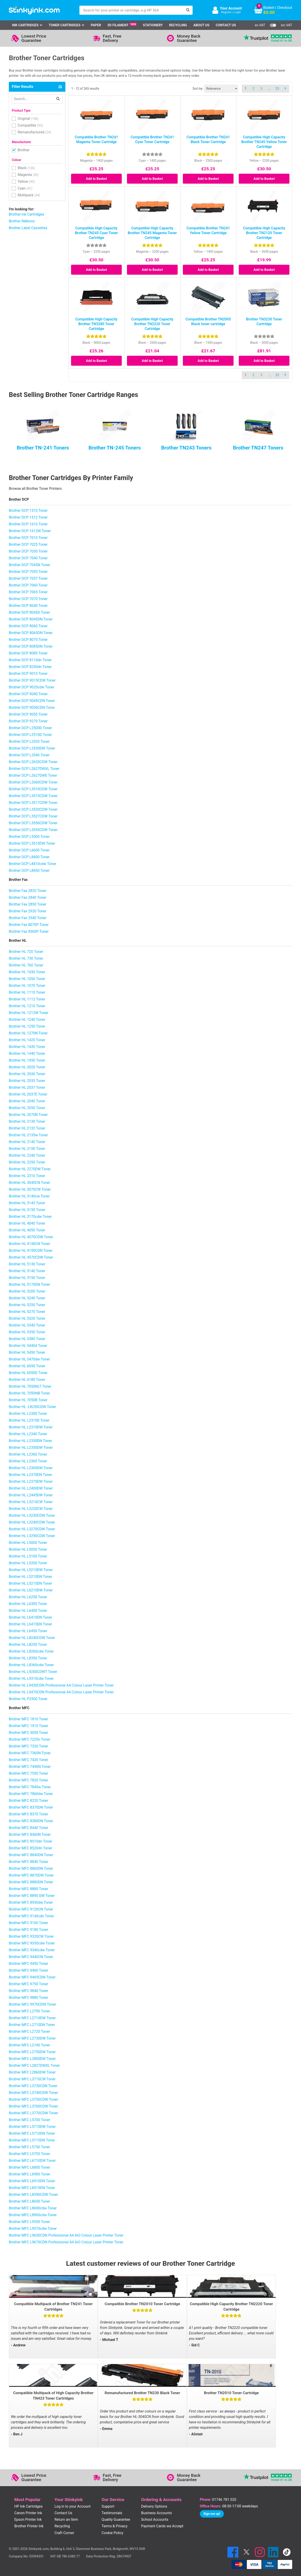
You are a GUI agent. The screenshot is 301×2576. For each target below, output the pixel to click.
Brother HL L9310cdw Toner (31, 1678)
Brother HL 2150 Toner (27, 1148)
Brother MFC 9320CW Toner (31, 1936)
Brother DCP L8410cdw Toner (32, 864)
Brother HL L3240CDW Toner (32, 1522)
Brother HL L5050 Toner (28, 1549)
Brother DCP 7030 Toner (28, 551)
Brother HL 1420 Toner (27, 1040)
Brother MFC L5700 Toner (29, 2120)
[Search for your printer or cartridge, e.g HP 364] (131, 10)
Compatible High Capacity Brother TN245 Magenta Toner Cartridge (152, 233)
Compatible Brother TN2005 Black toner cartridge (208, 321)
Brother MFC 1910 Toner (28, 1726)
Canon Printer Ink (28, 2513)
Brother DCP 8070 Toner (28, 639)
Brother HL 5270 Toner (27, 1312)
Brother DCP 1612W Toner (30, 531)
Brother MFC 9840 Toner (28, 1991)
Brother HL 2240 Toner (27, 1155)
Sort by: (198, 88)
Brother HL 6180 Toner (27, 1379)
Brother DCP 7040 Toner (28, 558)
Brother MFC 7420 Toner (28, 1760)
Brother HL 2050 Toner (27, 1108)
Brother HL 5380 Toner (27, 1339)
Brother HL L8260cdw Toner (31, 1651)
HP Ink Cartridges (28, 2506)
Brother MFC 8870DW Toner (31, 1875)
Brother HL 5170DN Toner (29, 1284)
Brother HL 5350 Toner (27, 1332)
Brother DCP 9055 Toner (28, 714)
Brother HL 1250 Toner (27, 1026)
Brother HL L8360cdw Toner (31, 1665)
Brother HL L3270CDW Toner (32, 1529)
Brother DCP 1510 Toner (28, 510)
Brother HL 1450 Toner (27, 1060)
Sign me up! (211, 2514)
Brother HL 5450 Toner (27, 1352)
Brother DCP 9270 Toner (28, 721)
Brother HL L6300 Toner (28, 1604)
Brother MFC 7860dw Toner (31, 1794)
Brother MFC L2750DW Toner (32, 2052)
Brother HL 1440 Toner (27, 1053)
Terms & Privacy (115, 2526)
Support (108, 2506)
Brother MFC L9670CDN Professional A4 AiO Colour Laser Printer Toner (66, 2242)
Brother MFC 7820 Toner (28, 1780)
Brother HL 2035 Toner (27, 1081)
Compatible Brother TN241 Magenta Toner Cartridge (96, 139)
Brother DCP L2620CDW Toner (33, 762)
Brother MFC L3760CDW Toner (33, 2106)
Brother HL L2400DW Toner (31, 1488)
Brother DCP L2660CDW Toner (33, 782)
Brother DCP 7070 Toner (28, 599)
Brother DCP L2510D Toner (30, 735)
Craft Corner (64, 2533)
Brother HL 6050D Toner (28, 1373)
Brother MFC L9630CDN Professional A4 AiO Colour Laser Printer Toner (66, 2235)
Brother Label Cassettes (28, 228)
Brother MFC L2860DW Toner (32, 2072)
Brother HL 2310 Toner (27, 1176)
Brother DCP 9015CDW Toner (32, 680)
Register (226, 12)
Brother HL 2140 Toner (27, 1142)
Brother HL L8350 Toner (28, 1658)
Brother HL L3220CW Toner (31, 1509)
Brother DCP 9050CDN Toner (32, 707)
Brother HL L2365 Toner (28, 1461)
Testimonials (112, 2513)
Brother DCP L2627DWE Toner (33, 775)
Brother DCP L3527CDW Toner (33, 816)
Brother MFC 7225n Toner (29, 1739)
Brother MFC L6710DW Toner (32, 2160)
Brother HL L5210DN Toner (30, 1576)
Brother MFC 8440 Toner (28, 1828)
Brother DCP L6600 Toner (29, 850)
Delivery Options (154, 2506)
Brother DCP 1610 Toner (28, 524)
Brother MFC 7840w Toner (30, 1787)
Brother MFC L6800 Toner (29, 2167)
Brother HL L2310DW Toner (31, 1427)
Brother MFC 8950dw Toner (31, 1902)
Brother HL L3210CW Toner (31, 1502)
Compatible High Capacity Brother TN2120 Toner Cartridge (264, 233)
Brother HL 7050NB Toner (29, 1393)
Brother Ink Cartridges (26, 214)
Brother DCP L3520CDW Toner (33, 809)
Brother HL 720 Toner (26, 951)
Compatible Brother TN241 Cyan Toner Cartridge (152, 139)
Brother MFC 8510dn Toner (30, 1841)
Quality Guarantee (116, 2519)
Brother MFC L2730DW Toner (32, 2038)
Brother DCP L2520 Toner (29, 741)
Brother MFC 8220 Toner (28, 1800)
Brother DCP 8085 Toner (28, 653)
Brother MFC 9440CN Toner (31, 1957)
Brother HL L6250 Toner (28, 1597)
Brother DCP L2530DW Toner (32, 748)
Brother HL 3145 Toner (27, 1203)
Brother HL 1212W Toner (28, 1013)
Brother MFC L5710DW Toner (32, 2126)
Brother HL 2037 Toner (27, 1087)
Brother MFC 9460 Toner (28, 1970)
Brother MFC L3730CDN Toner (33, 2086)
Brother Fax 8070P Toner (29, 925)
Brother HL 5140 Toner (27, 1271)
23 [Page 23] (277, 88)
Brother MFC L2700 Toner (29, 2011)
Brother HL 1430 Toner (27, 1047)
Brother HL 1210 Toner (27, 1006)
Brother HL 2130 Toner (27, 1121)
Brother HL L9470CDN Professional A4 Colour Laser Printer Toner (61, 1692)
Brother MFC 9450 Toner (28, 1963)
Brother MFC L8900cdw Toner (33, 2215)
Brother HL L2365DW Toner (31, 1468)
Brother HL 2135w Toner (28, 1135)
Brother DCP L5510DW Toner (32, 843)
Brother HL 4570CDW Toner (31, 1257)
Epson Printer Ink (28, 2519)
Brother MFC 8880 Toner (28, 1889)
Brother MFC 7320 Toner (28, 1746)
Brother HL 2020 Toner (27, 1067)
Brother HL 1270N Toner (28, 1033)
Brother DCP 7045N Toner (29, 565)
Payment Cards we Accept (162, 2526)
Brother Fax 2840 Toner (27, 897)
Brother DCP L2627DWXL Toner (34, 769)
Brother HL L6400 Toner (28, 1610)
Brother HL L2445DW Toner (31, 1495)
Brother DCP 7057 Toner (28, 578)
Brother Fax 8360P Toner (29, 931)
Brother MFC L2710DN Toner (32, 2025)
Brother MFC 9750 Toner (28, 1984)
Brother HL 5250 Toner (27, 1305)
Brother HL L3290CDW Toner (32, 1536)
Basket (268, 7)
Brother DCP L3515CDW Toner (33, 796)
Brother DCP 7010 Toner (28, 538)
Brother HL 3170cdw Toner (30, 1216)
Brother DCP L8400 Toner (29, 857)
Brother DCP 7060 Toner (28, 585)
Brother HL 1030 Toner (27, 972)
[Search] (188, 10)
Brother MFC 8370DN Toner (31, 1807)
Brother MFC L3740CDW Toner (33, 2093)
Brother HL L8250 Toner (28, 1644)
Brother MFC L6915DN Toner (32, 2188)
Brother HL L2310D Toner (29, 1420)
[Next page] (285, 89)
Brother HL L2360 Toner (28, 1454)
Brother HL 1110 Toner (27, 992)
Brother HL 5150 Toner (27, 1278)
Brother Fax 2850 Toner (27, 904)
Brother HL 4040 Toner (27, 1223)
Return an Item (66, 2519)
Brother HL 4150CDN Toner (31, 1250)
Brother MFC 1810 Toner (28, 1719)
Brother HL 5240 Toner (27, 1298)
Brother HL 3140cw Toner (29, 1196)
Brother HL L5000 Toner (28, 1542)
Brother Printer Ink (28, 2526)
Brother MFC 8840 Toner (28, 1862)
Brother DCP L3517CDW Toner (33, 802)
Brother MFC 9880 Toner (28, 1997)
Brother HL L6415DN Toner (30, 1624)
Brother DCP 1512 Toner (28, 517)
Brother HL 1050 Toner (27, 979)
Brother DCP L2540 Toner (29, 755)
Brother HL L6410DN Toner (30, 1617)
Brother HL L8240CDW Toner (32, 1638)
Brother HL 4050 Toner (27, 1230)
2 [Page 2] (253, 88)
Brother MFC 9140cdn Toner (31, 1916)
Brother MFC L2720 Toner (29, 2031)
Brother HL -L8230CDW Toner (32, 1407)
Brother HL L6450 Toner (28, 1631)
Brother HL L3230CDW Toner (32, 1515)
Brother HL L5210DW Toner (31, 1570)
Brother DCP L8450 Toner (29, 870)
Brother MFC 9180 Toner (28, 1929)
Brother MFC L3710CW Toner (32, 2079)
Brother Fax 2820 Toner (27, 891)
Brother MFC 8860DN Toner (31, 1868)
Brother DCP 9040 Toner (28, 694)
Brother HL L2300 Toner (28, 1413)
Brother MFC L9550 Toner (29, 2222)
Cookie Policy (112, 2533)
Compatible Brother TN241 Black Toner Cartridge (208, 139)
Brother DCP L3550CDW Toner (33, 823)
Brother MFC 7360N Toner (30, 1753)
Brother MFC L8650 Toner (29, 2201)
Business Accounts (156, 2513)
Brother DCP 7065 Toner (28, 592)
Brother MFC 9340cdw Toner (32, 1950)
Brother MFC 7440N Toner (30, 1766)
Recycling (178, 25)
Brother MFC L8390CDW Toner (33, 2194)
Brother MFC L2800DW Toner (32, 2059)
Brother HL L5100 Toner (28, 1556)
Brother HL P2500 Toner (28, 1699)
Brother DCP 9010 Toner (28, 673)
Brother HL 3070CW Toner (30, 1189)
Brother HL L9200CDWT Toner (33, 1672)
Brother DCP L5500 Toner (29, 836)
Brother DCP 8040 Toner (28, 605)
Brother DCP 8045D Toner (29, 612)
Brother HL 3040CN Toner (29, 1182)
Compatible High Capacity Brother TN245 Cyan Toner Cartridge (96, 233)
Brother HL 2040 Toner (27, 1101)
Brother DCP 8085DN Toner (31, 646)
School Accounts (154, 2519)
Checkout (284, 7)
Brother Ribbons (22, 221)
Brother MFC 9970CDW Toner (32, 2004)
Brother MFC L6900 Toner (29, 2174)
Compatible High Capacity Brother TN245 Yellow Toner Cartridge (264, 142)
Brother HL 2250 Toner (27, 1162)
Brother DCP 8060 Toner (28, 626)
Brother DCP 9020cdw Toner (31, 687)
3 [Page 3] (261, 88)
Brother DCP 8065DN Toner (31, 633)
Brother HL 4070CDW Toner (31, 1237)
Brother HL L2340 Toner (28, 1434)
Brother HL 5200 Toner (27, 1291)
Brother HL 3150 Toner (27, 1210)
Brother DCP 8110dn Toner (30, 660)
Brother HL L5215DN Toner (30, 1583)
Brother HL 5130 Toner (27, 1264)
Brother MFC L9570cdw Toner (33, 2228)
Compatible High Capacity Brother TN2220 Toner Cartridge (152, 324)
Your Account (231, 8)
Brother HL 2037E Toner (28, 1094)
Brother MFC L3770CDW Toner (33, 2113)
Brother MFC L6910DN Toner (32, 2181)
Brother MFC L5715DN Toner (32, 2140)
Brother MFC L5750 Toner (29, 2147)
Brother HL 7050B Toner (28, 1400)
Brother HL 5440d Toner (28, 1345)
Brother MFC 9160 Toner (28, 1923)
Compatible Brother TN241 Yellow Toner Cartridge (208, 230)
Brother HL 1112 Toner (27, 999)
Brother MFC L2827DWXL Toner (34, 2065)
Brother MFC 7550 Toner (28, 1773)
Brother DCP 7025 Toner (28, 544)
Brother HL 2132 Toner (27, 1128)
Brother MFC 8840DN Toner (31, 1855)
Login (237, 12)
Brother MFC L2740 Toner (29, 2045)
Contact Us (226, 25)
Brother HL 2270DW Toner (30, 1169)
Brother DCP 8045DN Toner (31, 619)
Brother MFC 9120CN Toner (31, 1909)
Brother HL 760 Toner (26, 965)
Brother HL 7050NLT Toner (30, 1386)
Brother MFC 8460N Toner (30, 1834)
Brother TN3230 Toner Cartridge (264, 321)
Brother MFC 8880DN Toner (31, 1882)
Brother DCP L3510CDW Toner (33, 789)
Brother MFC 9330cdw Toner (32, 1943)
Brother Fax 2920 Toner (27, 911)
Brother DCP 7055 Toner (28, 572)
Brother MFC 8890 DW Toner (32, 1896)
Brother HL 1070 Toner (27, 985)
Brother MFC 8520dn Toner (30, 1848)
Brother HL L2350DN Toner (30, 1441)
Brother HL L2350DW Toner (31, 1447)
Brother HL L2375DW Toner (31, 1481)
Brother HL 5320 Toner (27, 1318)
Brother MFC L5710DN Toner (32, 2133)
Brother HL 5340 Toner (27, 1325)
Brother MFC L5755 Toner (29, 2154)
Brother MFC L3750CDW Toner (33, 2099)
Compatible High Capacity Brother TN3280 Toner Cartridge (96, 324)
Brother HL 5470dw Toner (29, 1359)
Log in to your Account (73, 2506)
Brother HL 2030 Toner (27, 1074)
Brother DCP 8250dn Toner (30, 667)
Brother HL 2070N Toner (28, 1115)
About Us (201, 25)
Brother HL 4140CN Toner (29, 1244)
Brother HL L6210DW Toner (31, 1590)
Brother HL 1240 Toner (27, 1019)
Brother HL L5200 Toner (28, 1563)
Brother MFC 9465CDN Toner (32, 1977)
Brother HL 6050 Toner (27, 1366)
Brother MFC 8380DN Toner (31, 1821)
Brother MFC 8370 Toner (28, 1814)
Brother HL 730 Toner (26, 958)
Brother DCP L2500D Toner (30, 728)
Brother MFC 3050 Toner (28, 1732)
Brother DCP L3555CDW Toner (33, 830)
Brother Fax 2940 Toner (27, 918)
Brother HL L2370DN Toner (30, 1475)
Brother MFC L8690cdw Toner (33, 2208)
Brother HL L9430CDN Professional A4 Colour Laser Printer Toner (61, 1685)
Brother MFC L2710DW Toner (32, 2018)
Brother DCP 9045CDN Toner (32, 701)
